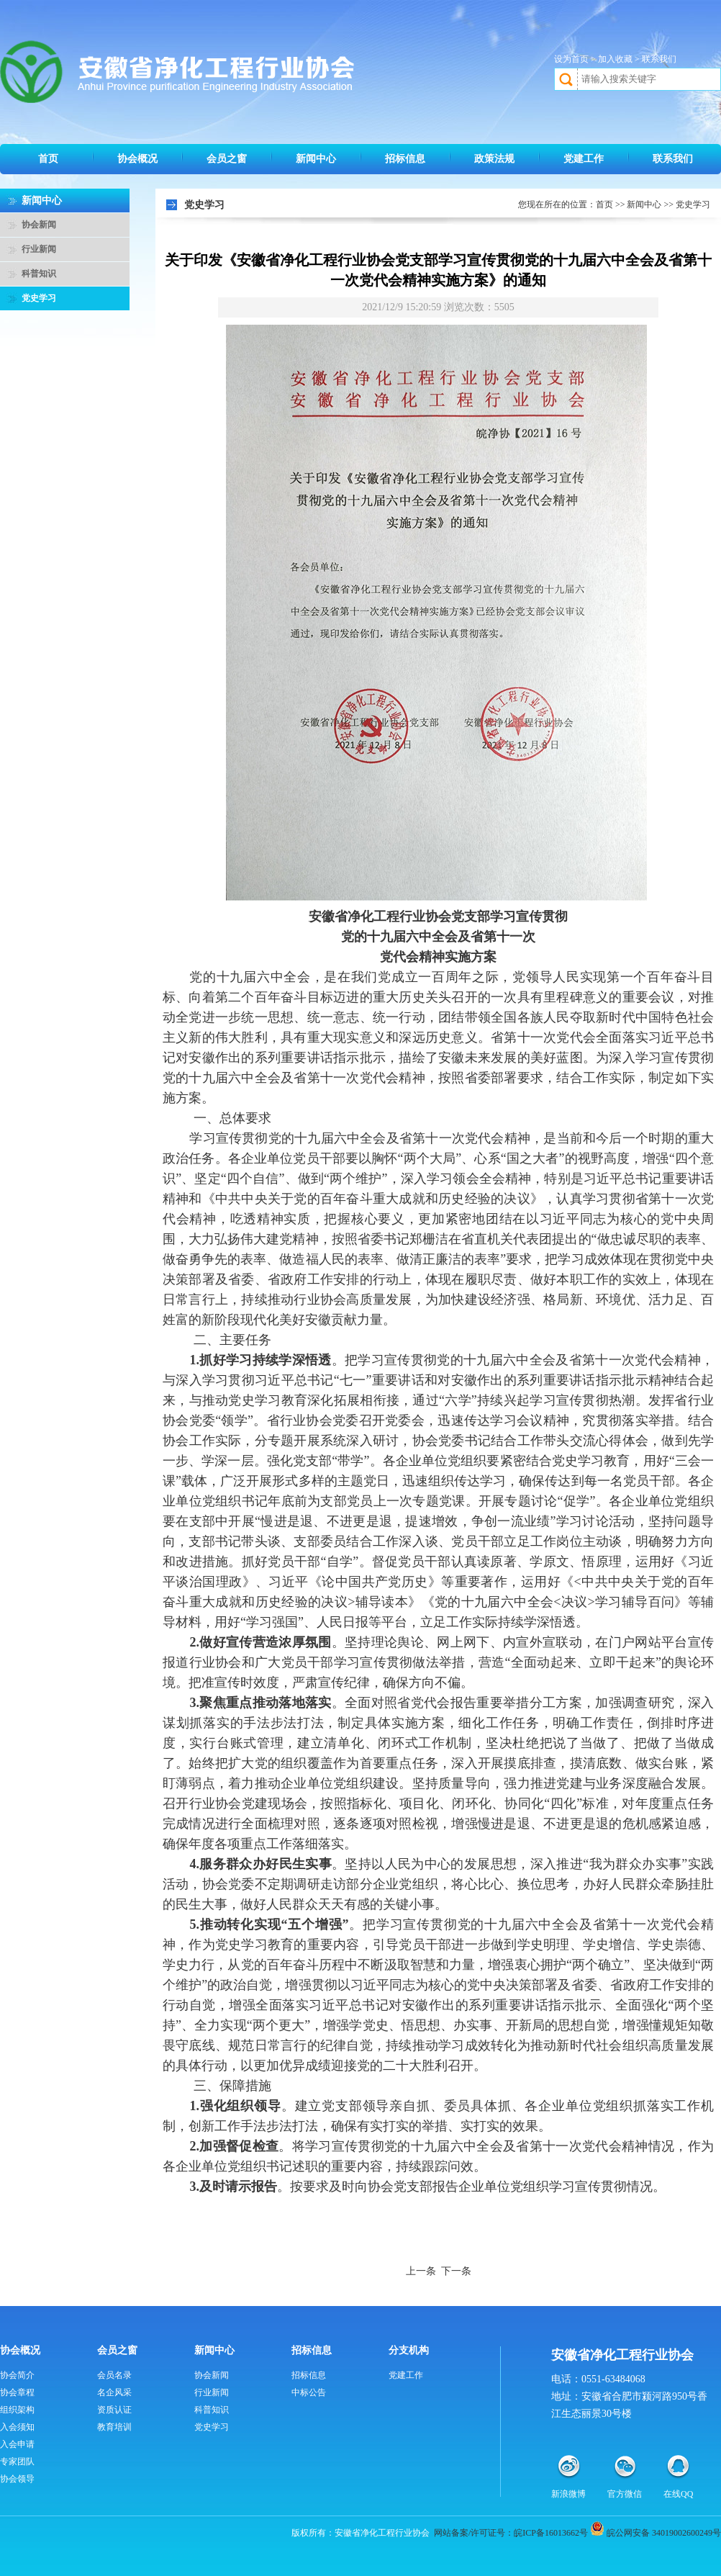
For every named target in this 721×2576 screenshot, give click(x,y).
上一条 (421, 2271)
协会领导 (17, 2479)
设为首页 (571, 59)
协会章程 (17, 2392)
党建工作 (583, 158)
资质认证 (114, 2410)
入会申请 (17, 2444)
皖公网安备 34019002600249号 (664, 2533)
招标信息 (405, 158)
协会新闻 (39, 225)
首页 (48, 158)
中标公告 (308, 2392)
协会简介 (17, 2375)
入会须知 (17, 2427)
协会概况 (137, 158)
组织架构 (17, 2410)
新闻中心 (316, 158)
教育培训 (114, 2427)
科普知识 (39, 274)
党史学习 (39, 298)
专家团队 (17, 2461)
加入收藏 (615, 59)
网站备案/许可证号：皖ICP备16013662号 (511, 2533)
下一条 (456, 2271)
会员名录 (114, 2375)
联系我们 (659, 59)
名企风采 (114, 2392)
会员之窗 (227, 158)
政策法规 (494, 158)
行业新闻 (39, 249)
